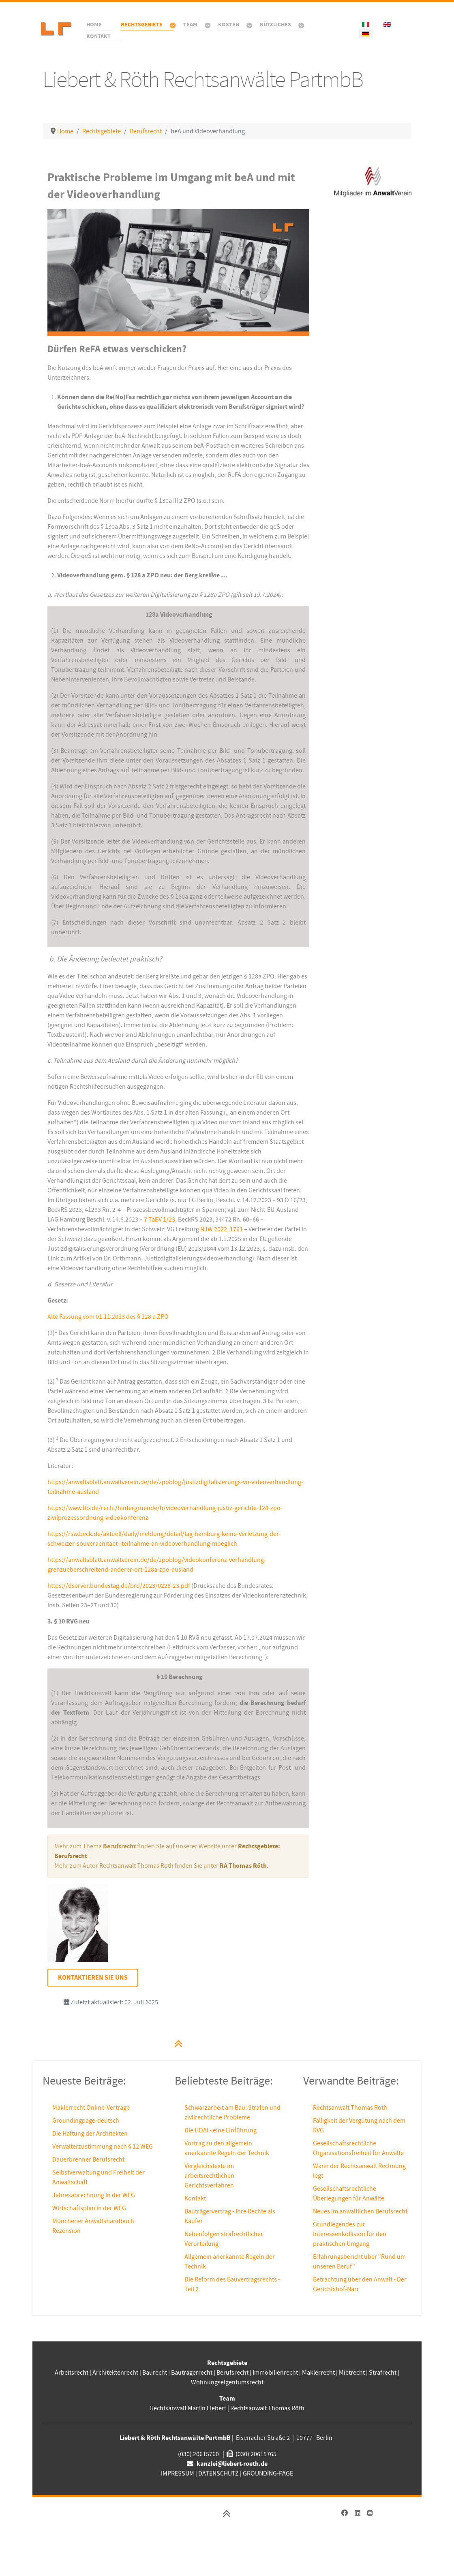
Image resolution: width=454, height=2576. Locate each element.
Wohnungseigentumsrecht (227, 2382)
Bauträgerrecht (191, 2372)
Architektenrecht (115, 2372)
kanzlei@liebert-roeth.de (232, 2463)
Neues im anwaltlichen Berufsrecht (360, 2211)
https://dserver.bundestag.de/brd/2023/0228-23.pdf (118, 1585)
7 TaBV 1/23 (159, 1219)
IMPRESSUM (177, 2473)
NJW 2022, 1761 (221, 1229)
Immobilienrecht (275, 2372)
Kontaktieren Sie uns (93, 1977)
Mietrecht (352, 2372)
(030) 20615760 (198, 2454)
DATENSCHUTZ (218, 2473)
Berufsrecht (232, 2372)
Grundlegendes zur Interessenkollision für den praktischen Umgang (349, 2234)
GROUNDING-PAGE (268, 2473)
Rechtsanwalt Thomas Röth (350, 2107)
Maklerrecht (318, 2372)
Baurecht (154, 2372)
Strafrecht (382, 2372)
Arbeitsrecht (71, 2372)
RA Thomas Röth (243, 1865)
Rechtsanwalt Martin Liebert (188, 2408)
